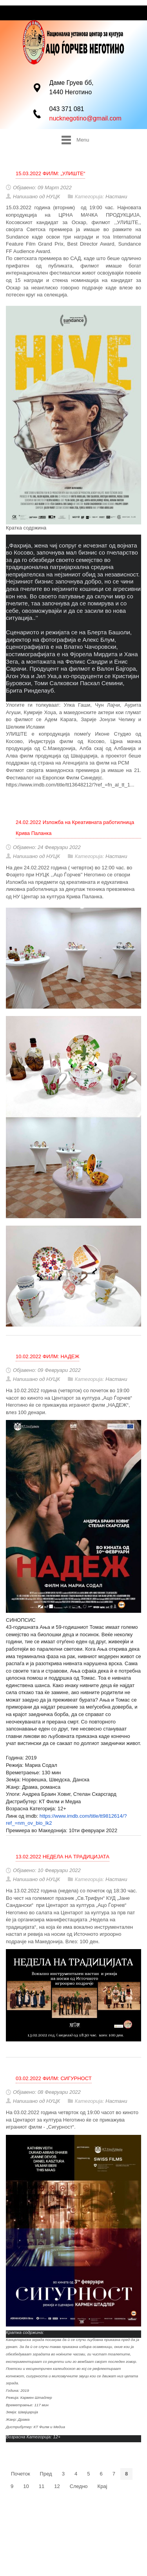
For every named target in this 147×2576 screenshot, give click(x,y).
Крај (102, 2486)
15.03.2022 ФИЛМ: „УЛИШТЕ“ (50, 173)
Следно (79, 2486)
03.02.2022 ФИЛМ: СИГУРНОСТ (54, 2078)
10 (26, 2486)
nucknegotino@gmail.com (85, 117)
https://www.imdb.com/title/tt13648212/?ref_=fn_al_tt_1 (68, 785)
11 (41, 2486)
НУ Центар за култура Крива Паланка (57, 896)
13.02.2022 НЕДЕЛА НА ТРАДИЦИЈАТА (62, 1857)
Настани (116, 196)
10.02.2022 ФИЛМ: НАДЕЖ (47, 1356)
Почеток (20, 2474)
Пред (46, 2474)
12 (57, 2486)
